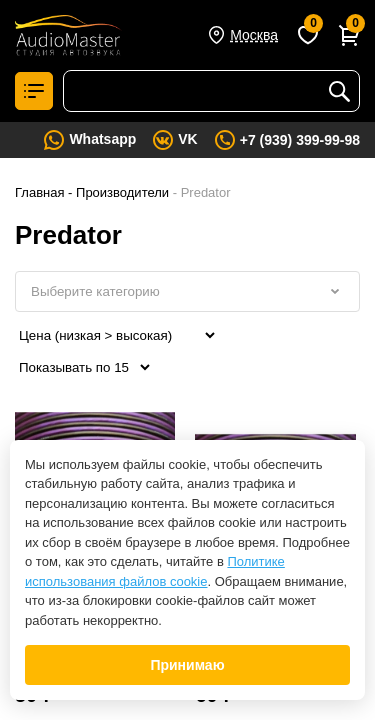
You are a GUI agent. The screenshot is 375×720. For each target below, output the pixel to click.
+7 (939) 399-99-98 (300, 140)
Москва (254, 35)
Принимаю (187, 665)
